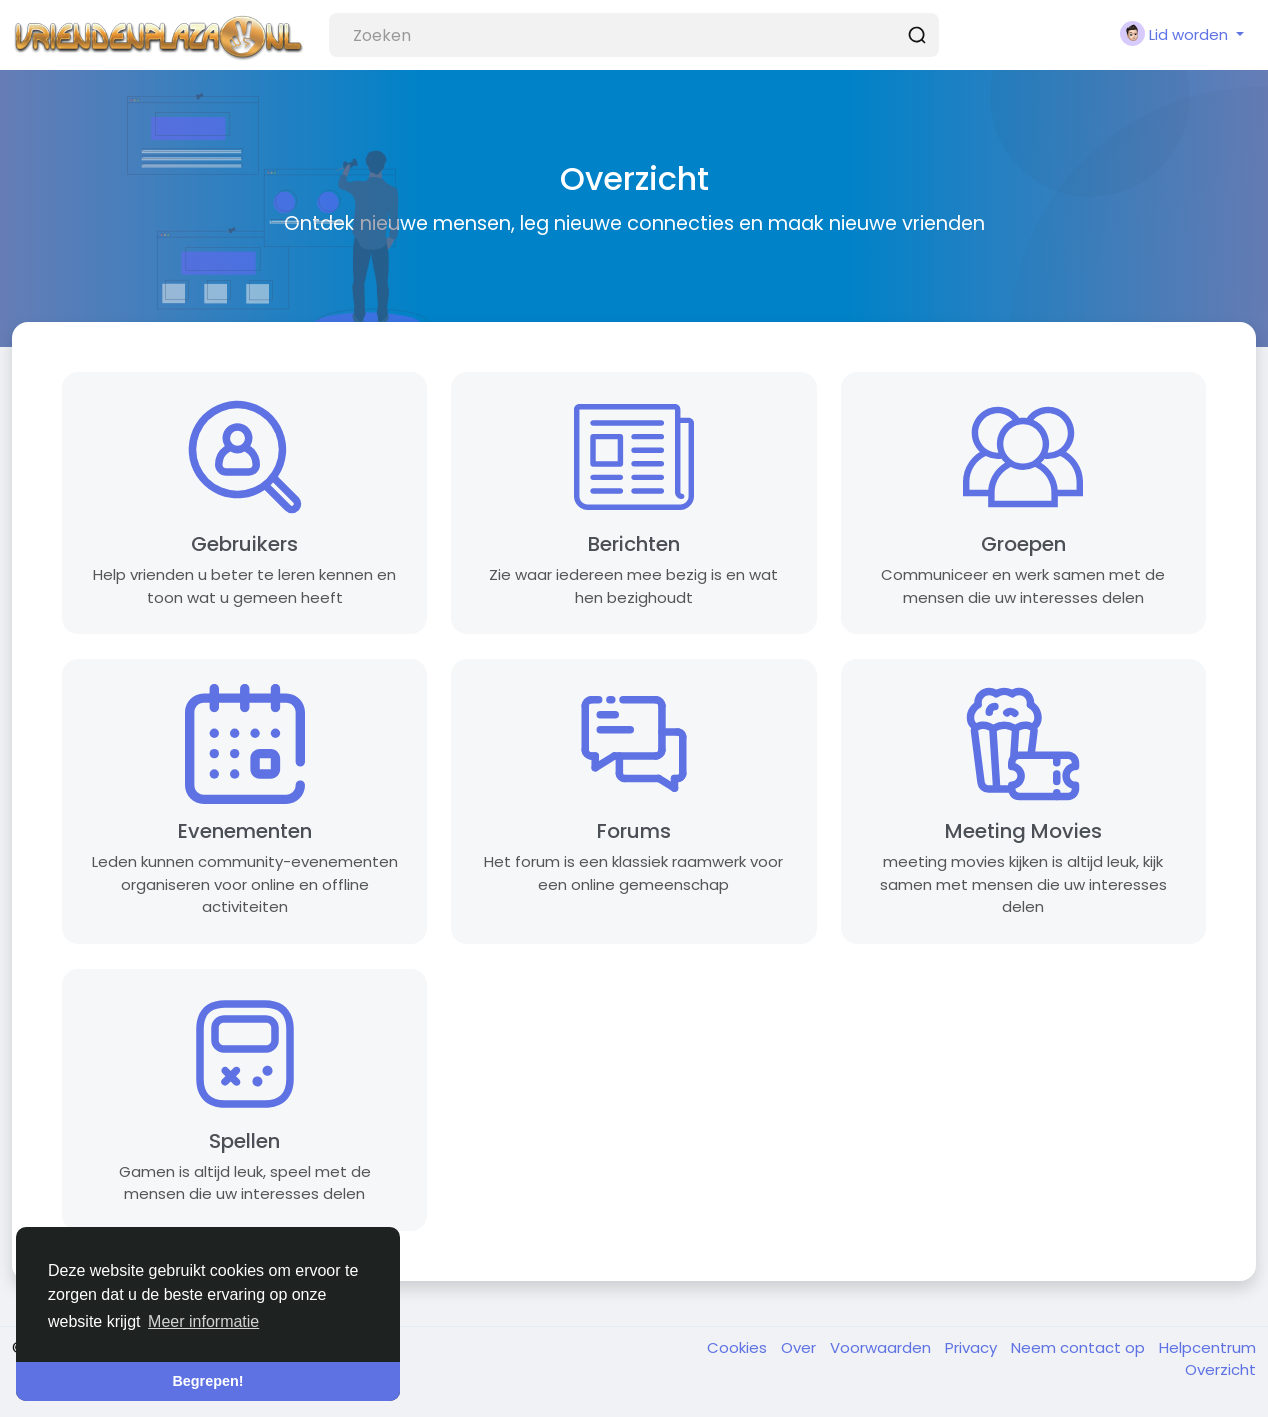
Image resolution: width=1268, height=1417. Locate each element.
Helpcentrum (1207, 1347)
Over (800, 1347)
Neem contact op (1080, 1347)
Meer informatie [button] (203, 1321)
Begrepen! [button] (207, 1381)
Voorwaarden (882, 1347)
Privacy (973, 1347)
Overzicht (1220, 1369)
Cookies (739, 1347)
